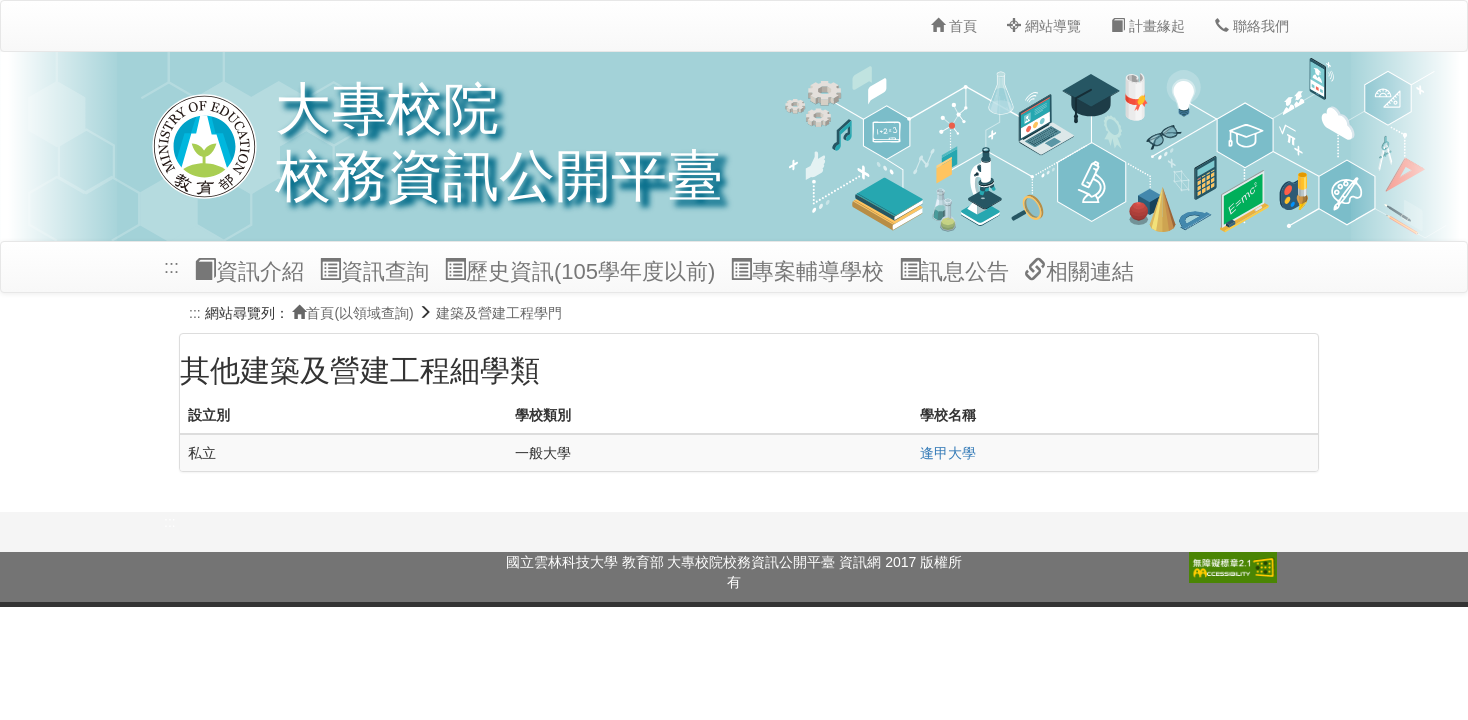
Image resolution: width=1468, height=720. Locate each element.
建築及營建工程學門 (499, 313)
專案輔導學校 (807, 271)
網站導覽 (1044, 26)
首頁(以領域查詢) (352, 313)
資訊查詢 (374, 271)
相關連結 (1079, 271)
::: (171, 267)
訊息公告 (954, 271)
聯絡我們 (1252, 26)
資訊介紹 (249, 271)
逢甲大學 (948, 453)
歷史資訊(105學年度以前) (579, 271)
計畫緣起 (1148, 26)
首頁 (954, 26)
